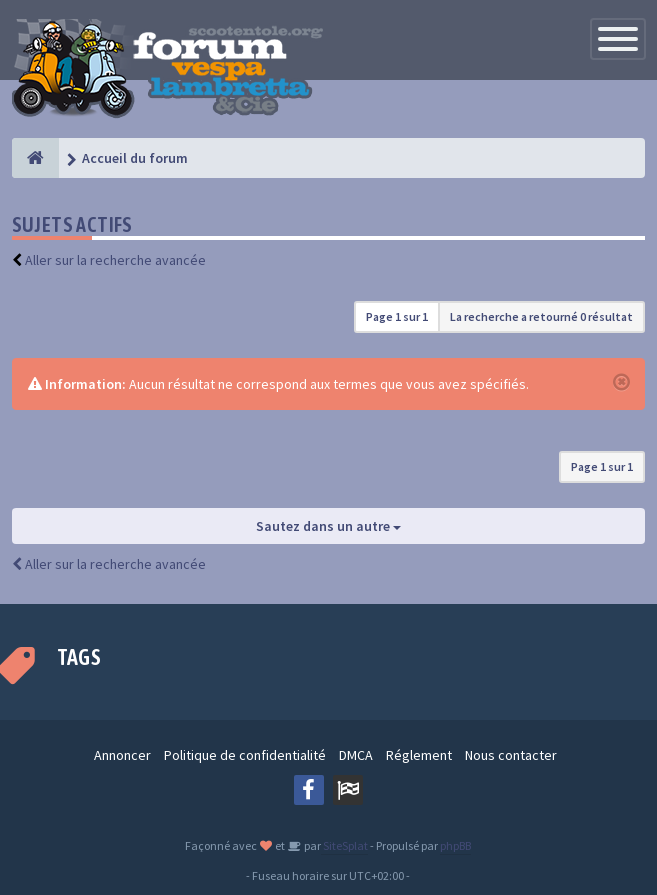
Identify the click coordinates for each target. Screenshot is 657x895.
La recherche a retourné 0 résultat (541, 316)
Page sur (397, 316)
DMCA (356, 755)
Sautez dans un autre (328, 526)
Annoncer (122, 755)
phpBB (455, 845)
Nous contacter (511, 755)
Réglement (419, 755)
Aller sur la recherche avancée (115, 260)
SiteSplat (344, 845)
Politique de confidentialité (245, 755)
